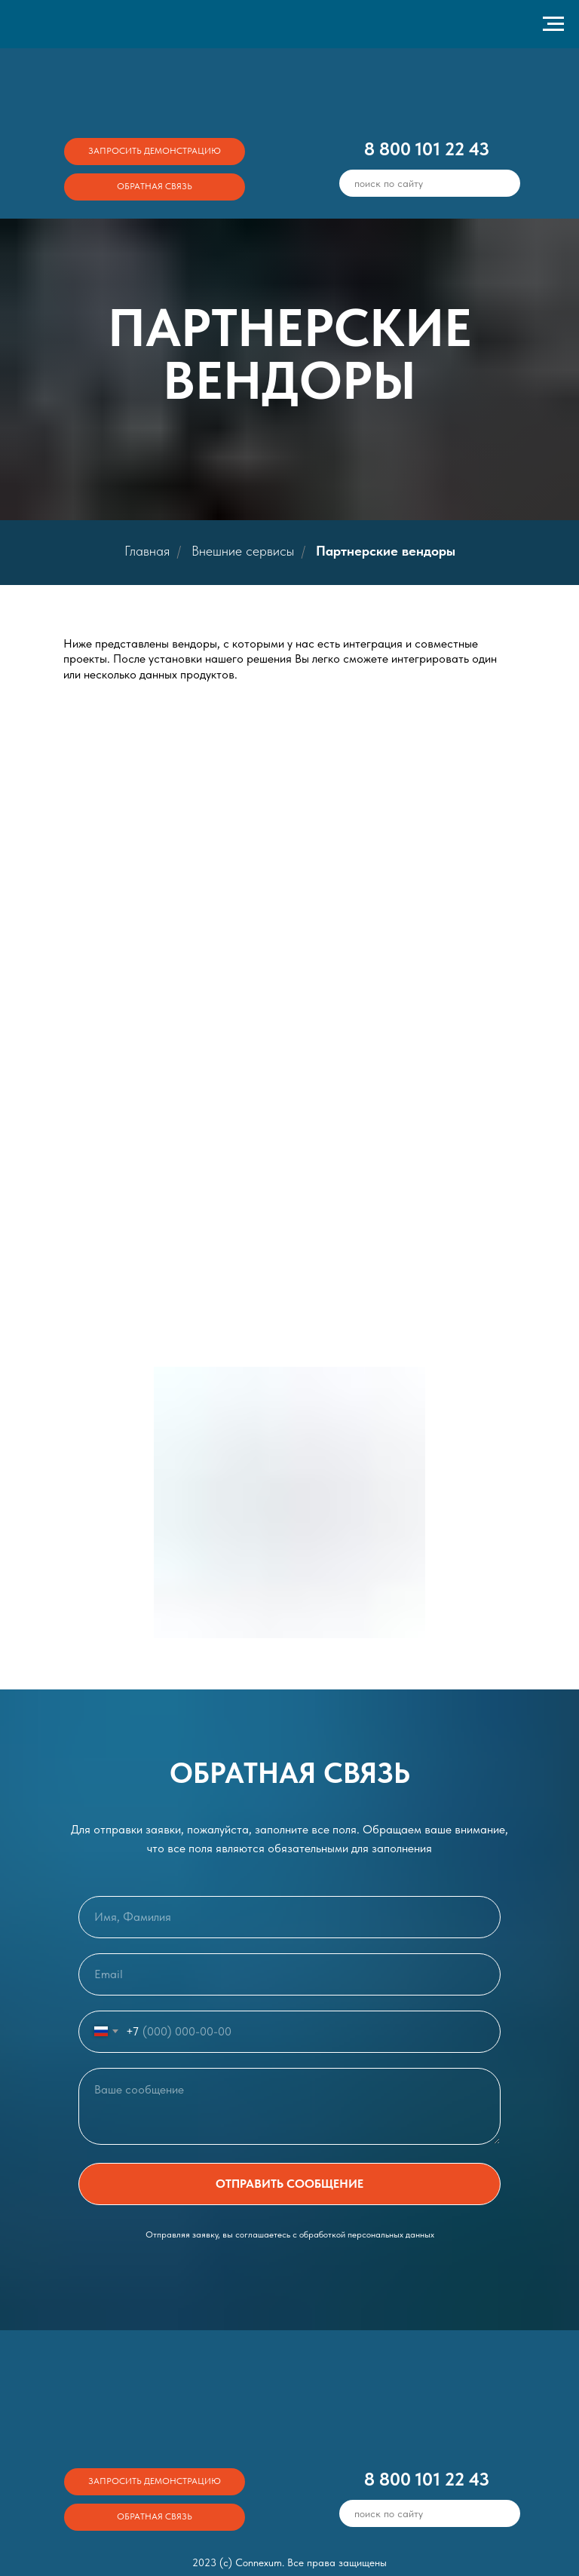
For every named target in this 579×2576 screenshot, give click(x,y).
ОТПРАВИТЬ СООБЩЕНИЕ (289, 2183)
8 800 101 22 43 (426, 149)
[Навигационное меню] (553, 24)
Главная (147, 551)
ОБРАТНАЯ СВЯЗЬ (154, 186)
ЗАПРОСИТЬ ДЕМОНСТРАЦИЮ (154, 150)
